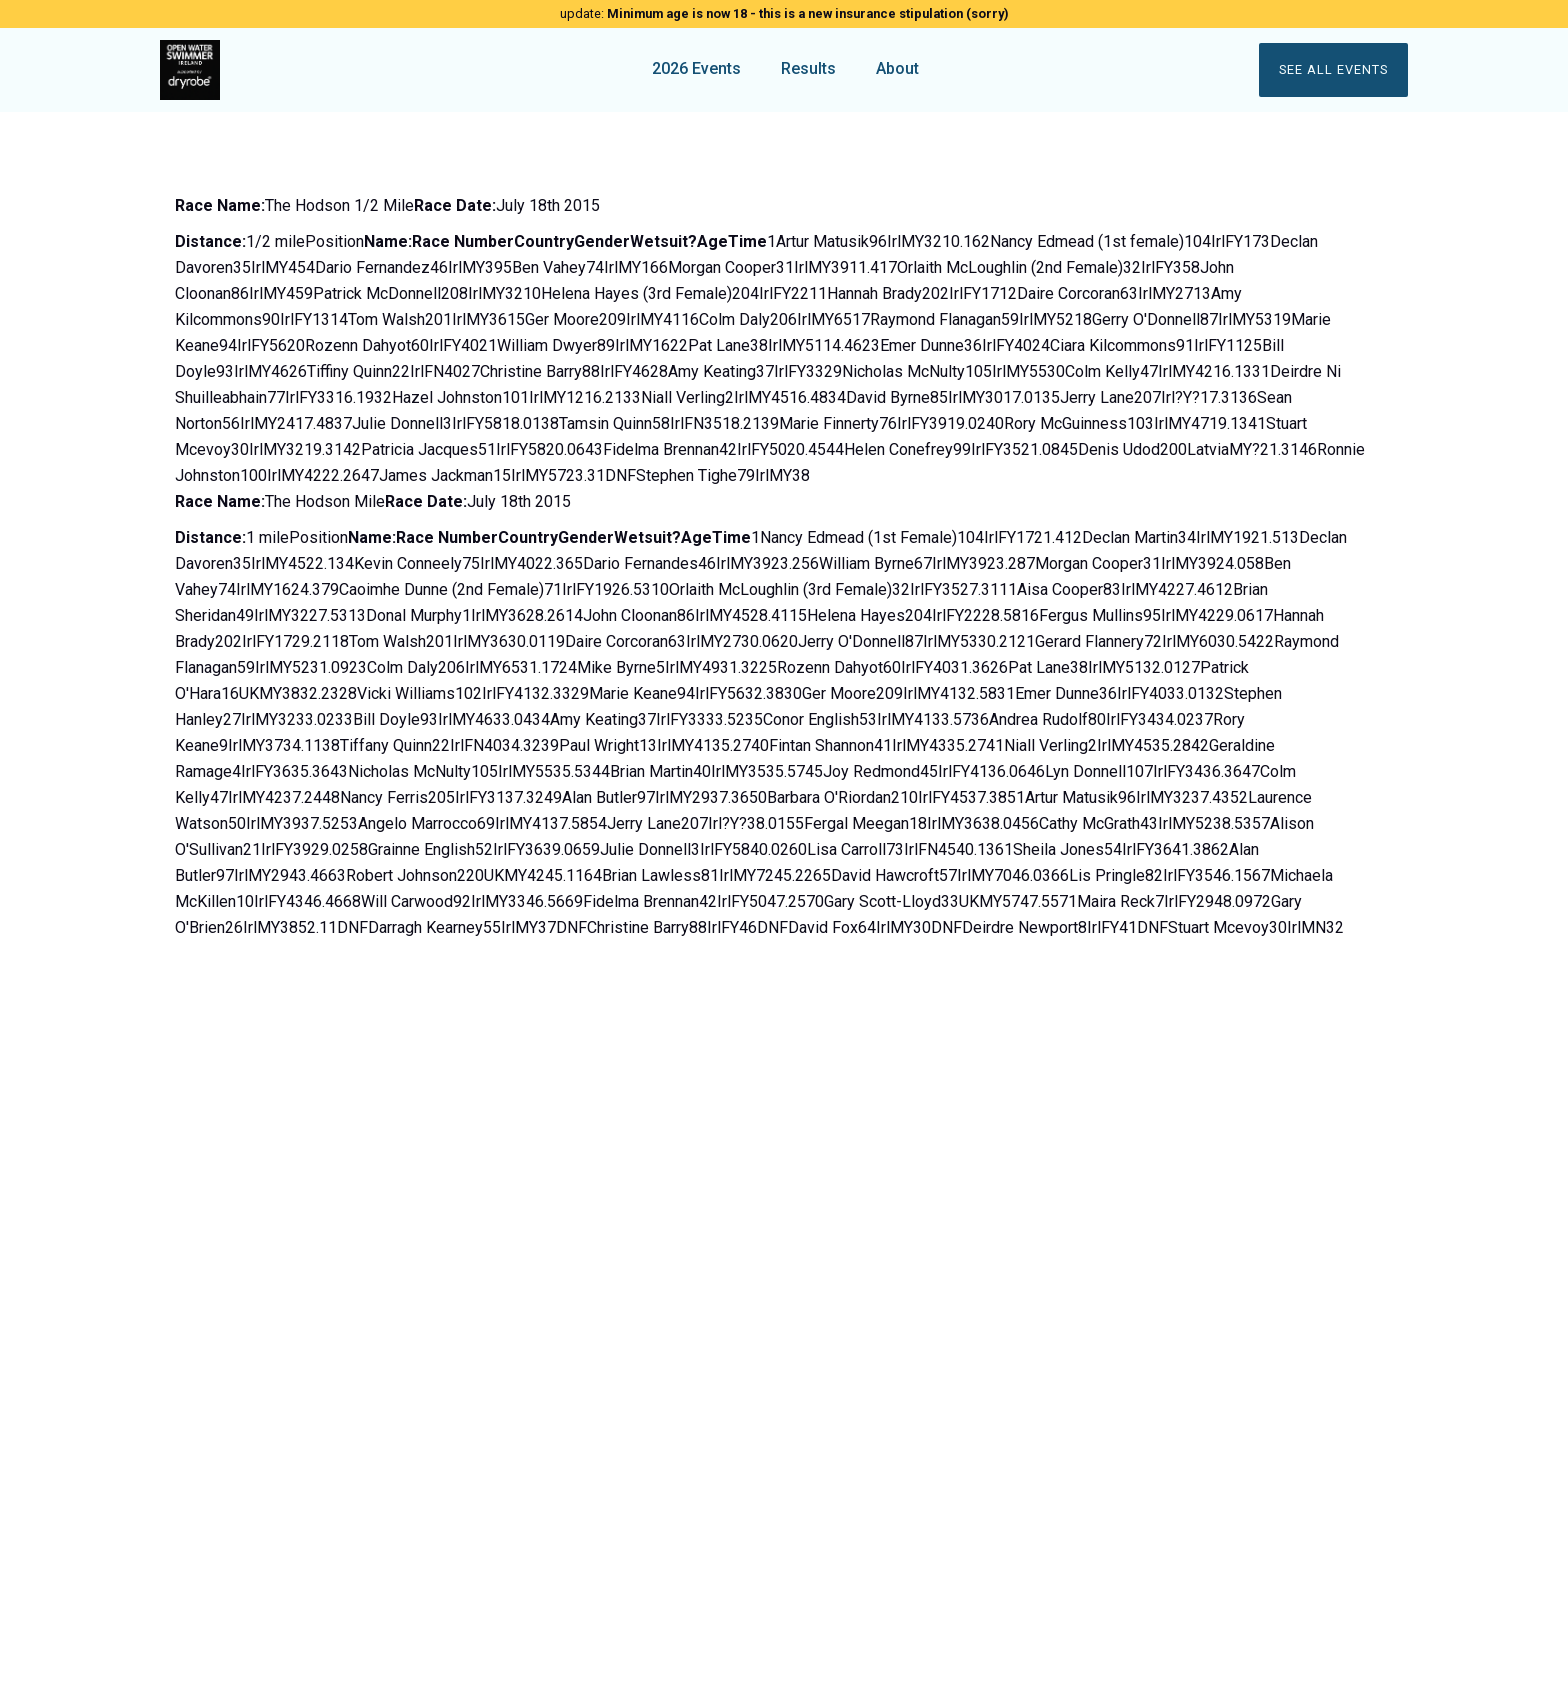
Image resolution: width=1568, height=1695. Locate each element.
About (897, 68)
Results (808, 68)
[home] (316, 70)
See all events (1333, 69)
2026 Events (696, 68)
